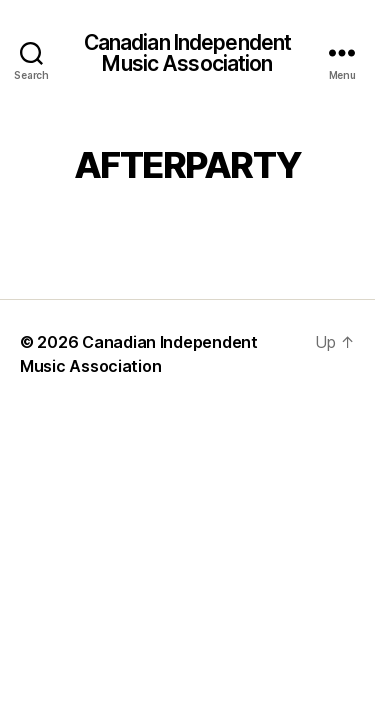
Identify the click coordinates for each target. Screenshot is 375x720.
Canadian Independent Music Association (188, 53)
